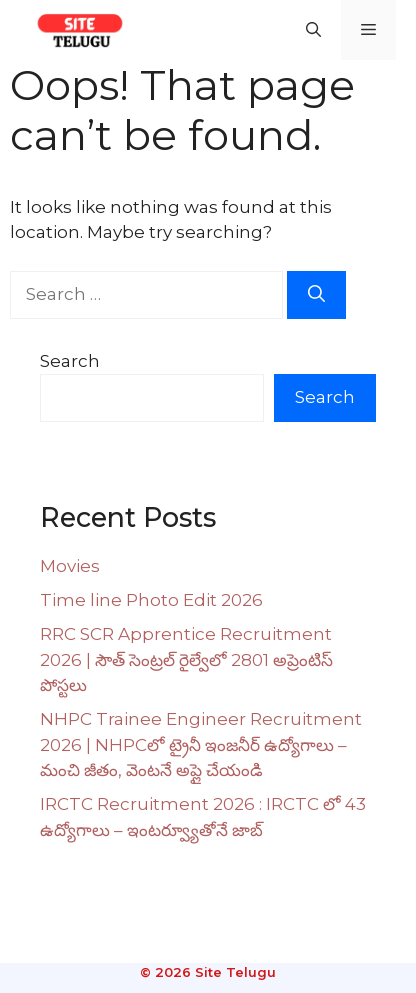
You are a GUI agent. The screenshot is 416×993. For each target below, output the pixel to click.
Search (70, 361)
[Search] (316, 295)
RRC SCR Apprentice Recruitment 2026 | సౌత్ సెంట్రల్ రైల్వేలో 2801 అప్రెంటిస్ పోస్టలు (186, 659)
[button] (313, 30)
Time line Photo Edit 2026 (151, 600)
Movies (70, 566)
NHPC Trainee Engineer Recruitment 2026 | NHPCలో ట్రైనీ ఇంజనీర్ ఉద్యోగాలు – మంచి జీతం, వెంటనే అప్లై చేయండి (201, 744)
